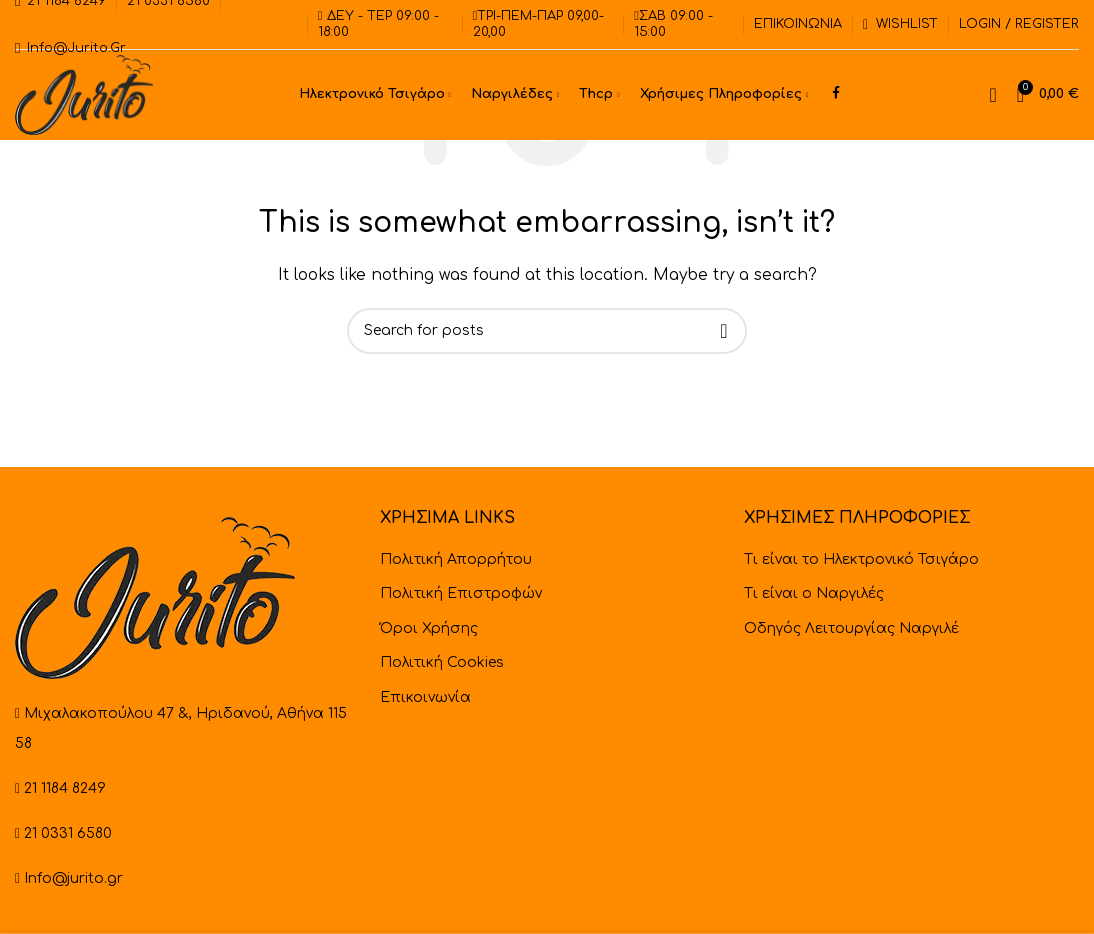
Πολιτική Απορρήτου (456, 559)
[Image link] (155, 597)
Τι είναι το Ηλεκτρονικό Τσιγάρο (861, 559)
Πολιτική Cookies (442, 662)
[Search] (992, 95)
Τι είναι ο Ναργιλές (814, 593)
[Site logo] (84, 94)
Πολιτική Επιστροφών (461, 593)
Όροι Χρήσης (429, 628)
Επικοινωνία (425, 697)
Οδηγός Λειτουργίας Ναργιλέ (851, 628)
